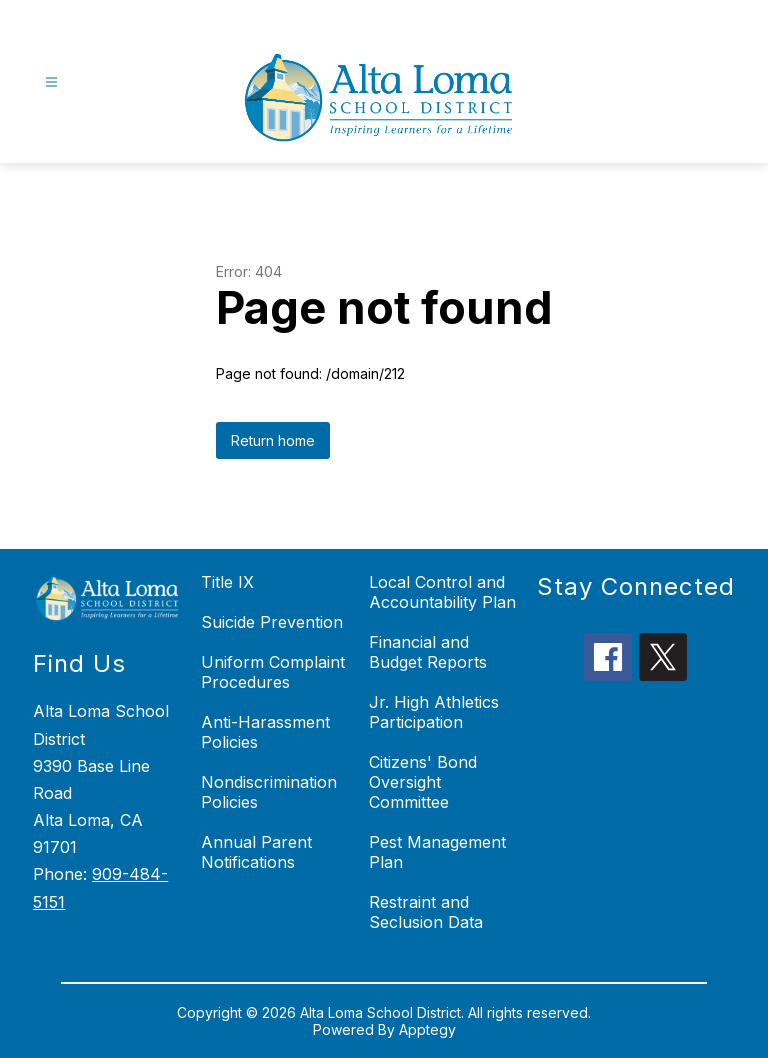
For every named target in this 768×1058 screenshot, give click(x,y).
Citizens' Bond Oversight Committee (423, 782)
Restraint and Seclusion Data (426, 912)
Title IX (227, 582)
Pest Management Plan (437, 852)
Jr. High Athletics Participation (434, 712)
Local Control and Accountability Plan (442, 592)
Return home (273, 440)
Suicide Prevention (272, 622)
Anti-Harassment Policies (265, 732)
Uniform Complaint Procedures (273, 672)
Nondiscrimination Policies (269, 792)
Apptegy (427, 1029)
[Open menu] (51, 82)
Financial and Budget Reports (428, 652)
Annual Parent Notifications (256, 852)
